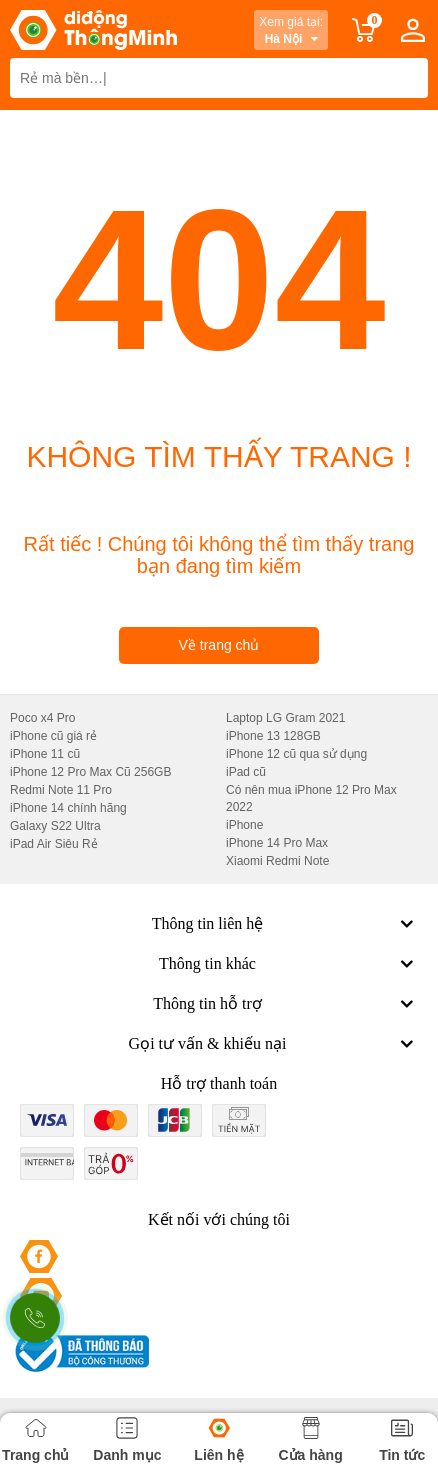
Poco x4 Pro (42, 718)
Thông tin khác (288, 964)
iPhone (244, 825)
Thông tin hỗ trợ (285, 1004)
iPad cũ (246, 772)
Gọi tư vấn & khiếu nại (273, 1044)
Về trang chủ (219, 645)
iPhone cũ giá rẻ (53, 736)
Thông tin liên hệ (285, 924)
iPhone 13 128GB (273, 736)
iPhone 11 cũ (45, 754)
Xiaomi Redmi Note (277, 861)
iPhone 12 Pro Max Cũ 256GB (90, 772)
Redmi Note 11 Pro (61, 790)
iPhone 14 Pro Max (277, 843)
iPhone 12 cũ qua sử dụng (296, 754)
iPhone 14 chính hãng (68, 808)
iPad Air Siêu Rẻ (54, 844)
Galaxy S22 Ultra (55, 826)
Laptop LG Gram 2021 (285, 718)
